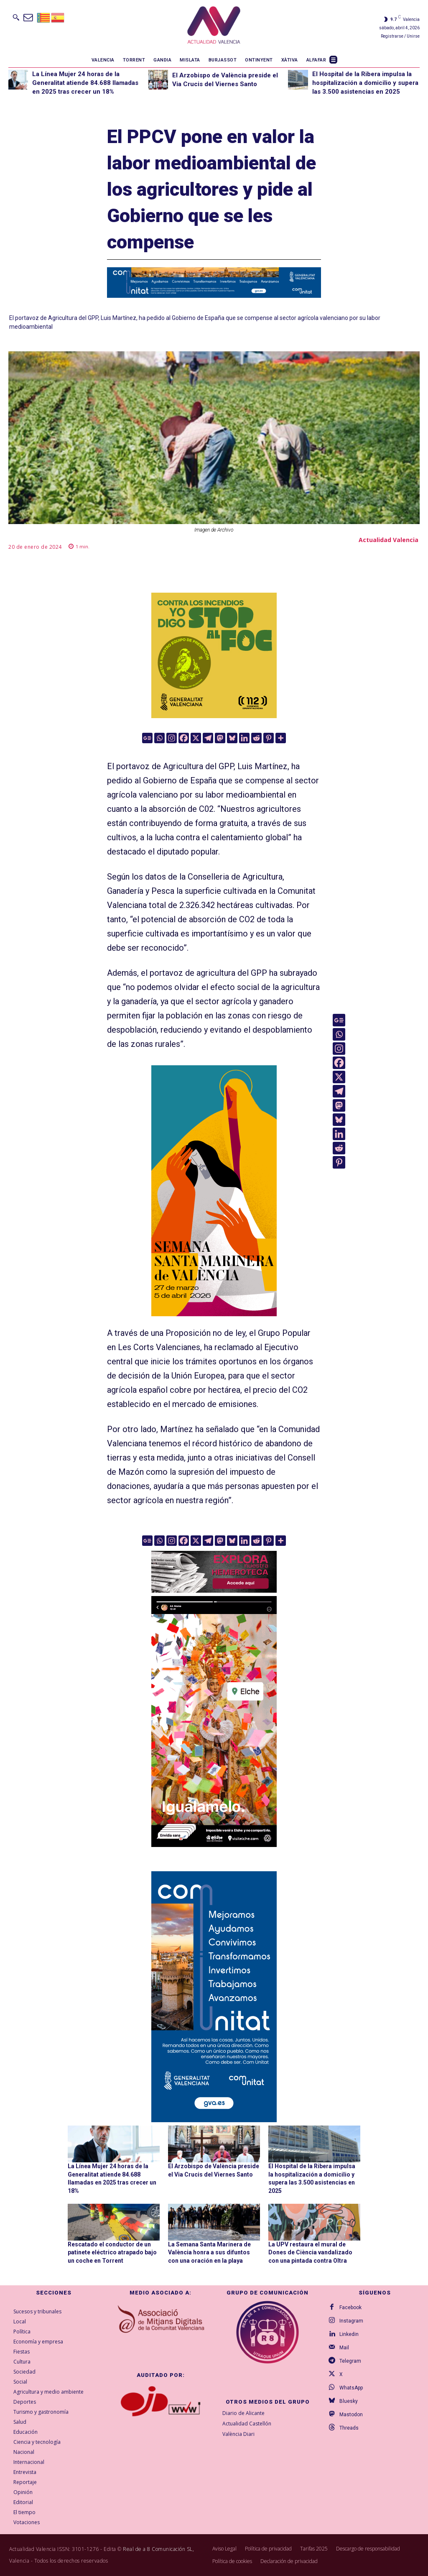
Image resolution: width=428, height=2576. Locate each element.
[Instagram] (171, 738)
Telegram (350, 2361)
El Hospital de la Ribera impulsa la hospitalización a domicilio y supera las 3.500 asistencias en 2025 (365, 82)
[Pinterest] (268, 738)
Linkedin (349, 2334)
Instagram (351, 2321)
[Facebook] (183, 738)
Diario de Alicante (243, 2413)
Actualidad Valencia (388, 540)
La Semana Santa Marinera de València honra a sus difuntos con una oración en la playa (209, 2252)
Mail (344, 2348)
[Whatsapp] (159, 738)
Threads (349, 2428)
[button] (15, 17)
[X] (196, 738)
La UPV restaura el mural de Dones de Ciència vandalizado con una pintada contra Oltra (310, 2252)
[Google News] (147, 738)
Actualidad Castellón (246, 2423)
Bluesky (348, 2401)
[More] (280, 738)
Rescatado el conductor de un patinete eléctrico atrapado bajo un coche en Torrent (112, 2252)
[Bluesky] (232, 738)
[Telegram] (208, 738)
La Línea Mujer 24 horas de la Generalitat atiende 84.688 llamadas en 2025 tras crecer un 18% (85, 82)
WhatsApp (351, 2388)
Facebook (350, 2307)
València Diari (238, 2434)
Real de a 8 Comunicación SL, (158, 2549)
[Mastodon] (220, 738)
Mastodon (351, 2414)
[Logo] (214, 26)
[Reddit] (256, 738)
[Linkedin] (244, 738)
